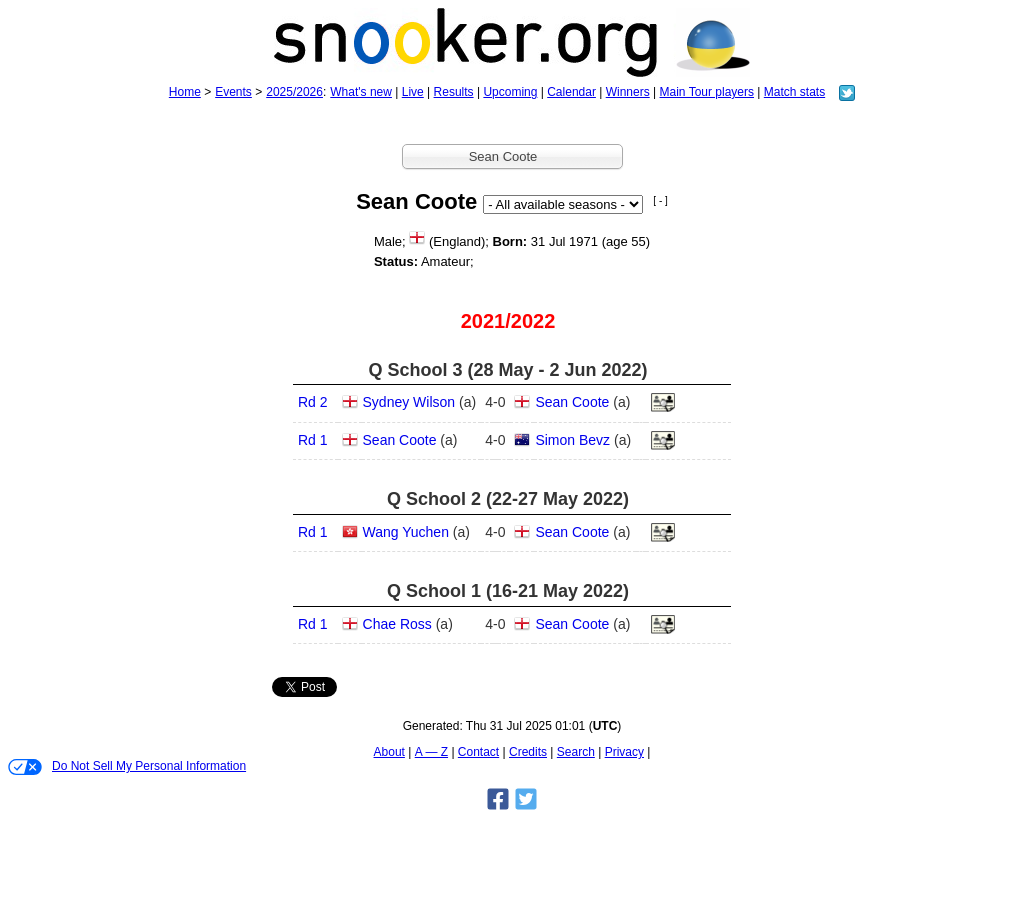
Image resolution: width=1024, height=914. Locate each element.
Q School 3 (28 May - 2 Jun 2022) (507, 370)
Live (413, 92)
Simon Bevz (572, 440)
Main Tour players (707, 92)
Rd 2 (313, 402)
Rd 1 (313, 440)
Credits (528, 752)
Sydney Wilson (409, 402)
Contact (478, 752)
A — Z (431, 752)
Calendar (571, 92)
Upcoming (510, 92)
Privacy (624, 752)
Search (576, 752)
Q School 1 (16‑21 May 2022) (508, 591)
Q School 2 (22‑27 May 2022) (508, 499)
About (389, 752)
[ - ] (660, 200)
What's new (361, 92)
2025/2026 (294, 92)
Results (454, 92)
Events (233, 92)
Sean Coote (572, 402)
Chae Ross (397, 624)
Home (185, 92)
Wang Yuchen (406, 532)
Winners (628, 92)
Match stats (794, 92)
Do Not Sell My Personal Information (127, 767)
